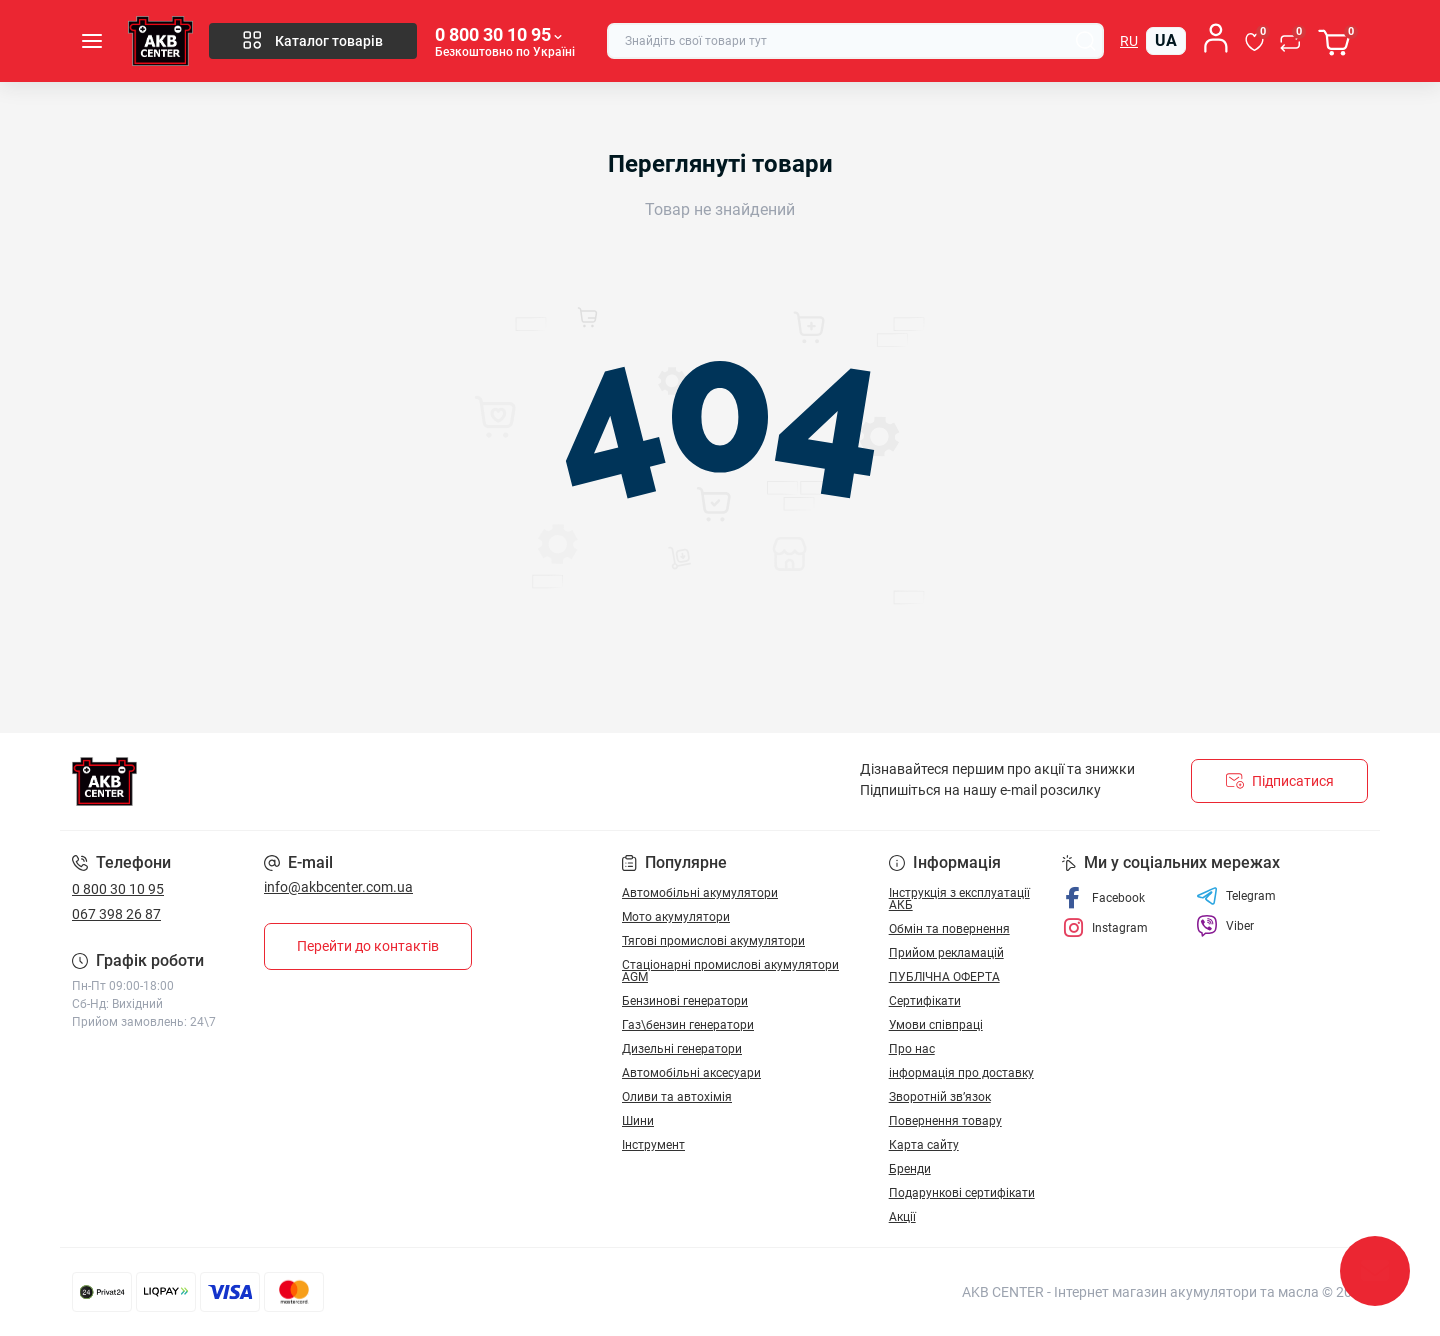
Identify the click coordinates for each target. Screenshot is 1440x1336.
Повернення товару (945, 1121)
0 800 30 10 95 (118, 889)
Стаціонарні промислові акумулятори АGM (730, 971)
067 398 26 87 (116, 914)
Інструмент (653, 1145)
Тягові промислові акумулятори (713, 941)
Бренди (910, 1169)
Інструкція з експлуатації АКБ (959, 899)
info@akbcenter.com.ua (338, 887)
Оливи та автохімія (677, 1097)
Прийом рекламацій (946, 953)
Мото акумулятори (676, 917)
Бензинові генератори (685, 1001)
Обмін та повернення (949, 929)
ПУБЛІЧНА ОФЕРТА (944, 977)
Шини (638, 1121)
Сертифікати (925, 1001)
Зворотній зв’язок (940, 1097)
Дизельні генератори (682, 1049)
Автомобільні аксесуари (691, 1073)
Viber (1225, 926)
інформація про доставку (961, 1073)
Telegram (1236, 896)
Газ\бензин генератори (688, 1025)
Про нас (912, 1049)
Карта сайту (924, 1145)
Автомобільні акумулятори (700, 893)
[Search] (1086, 41)
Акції (902, 1217)
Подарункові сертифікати (962, 1193)
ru (1129, 41)
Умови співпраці (936, 1025)
